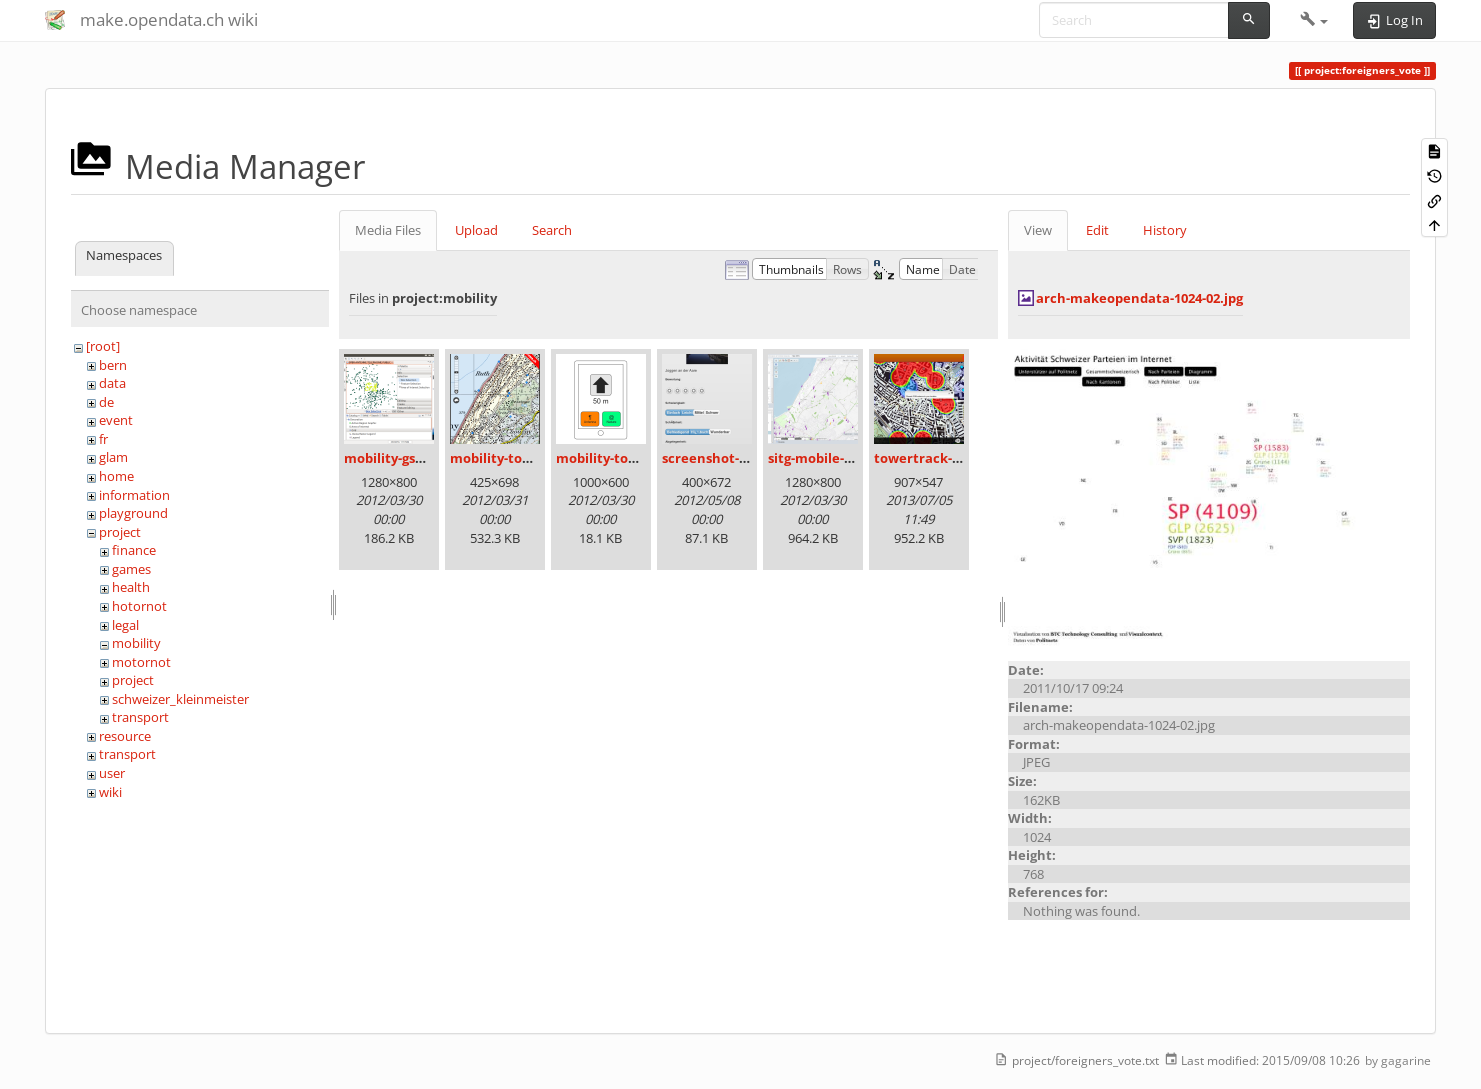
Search (552, 230)
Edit (1097, 230)
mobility (136, 643)
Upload (476, 230)
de (106, 402)
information (134, 495)
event (116, 420)
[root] (103, 346)
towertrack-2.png (930, 458)
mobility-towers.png (621, 458)
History (1165, 230)
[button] (1314, 20)
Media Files (388, 230)
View (1038, 230)
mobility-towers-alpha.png (536, 458)
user (112, 773)
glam (113, 457)
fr (103, 439)
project (120, 532)
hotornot (139, 606)
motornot (141, 662)
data (112, 383)
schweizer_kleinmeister (180, 699)
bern (113, 365)
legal (125, 625)
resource (125, 736)
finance (134, 550)
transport (140, 717)
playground (133, 513)
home (116, 476)
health (131, 587)
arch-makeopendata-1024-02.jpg (1139, 298)
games (131, 569)
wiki (110, 792)
